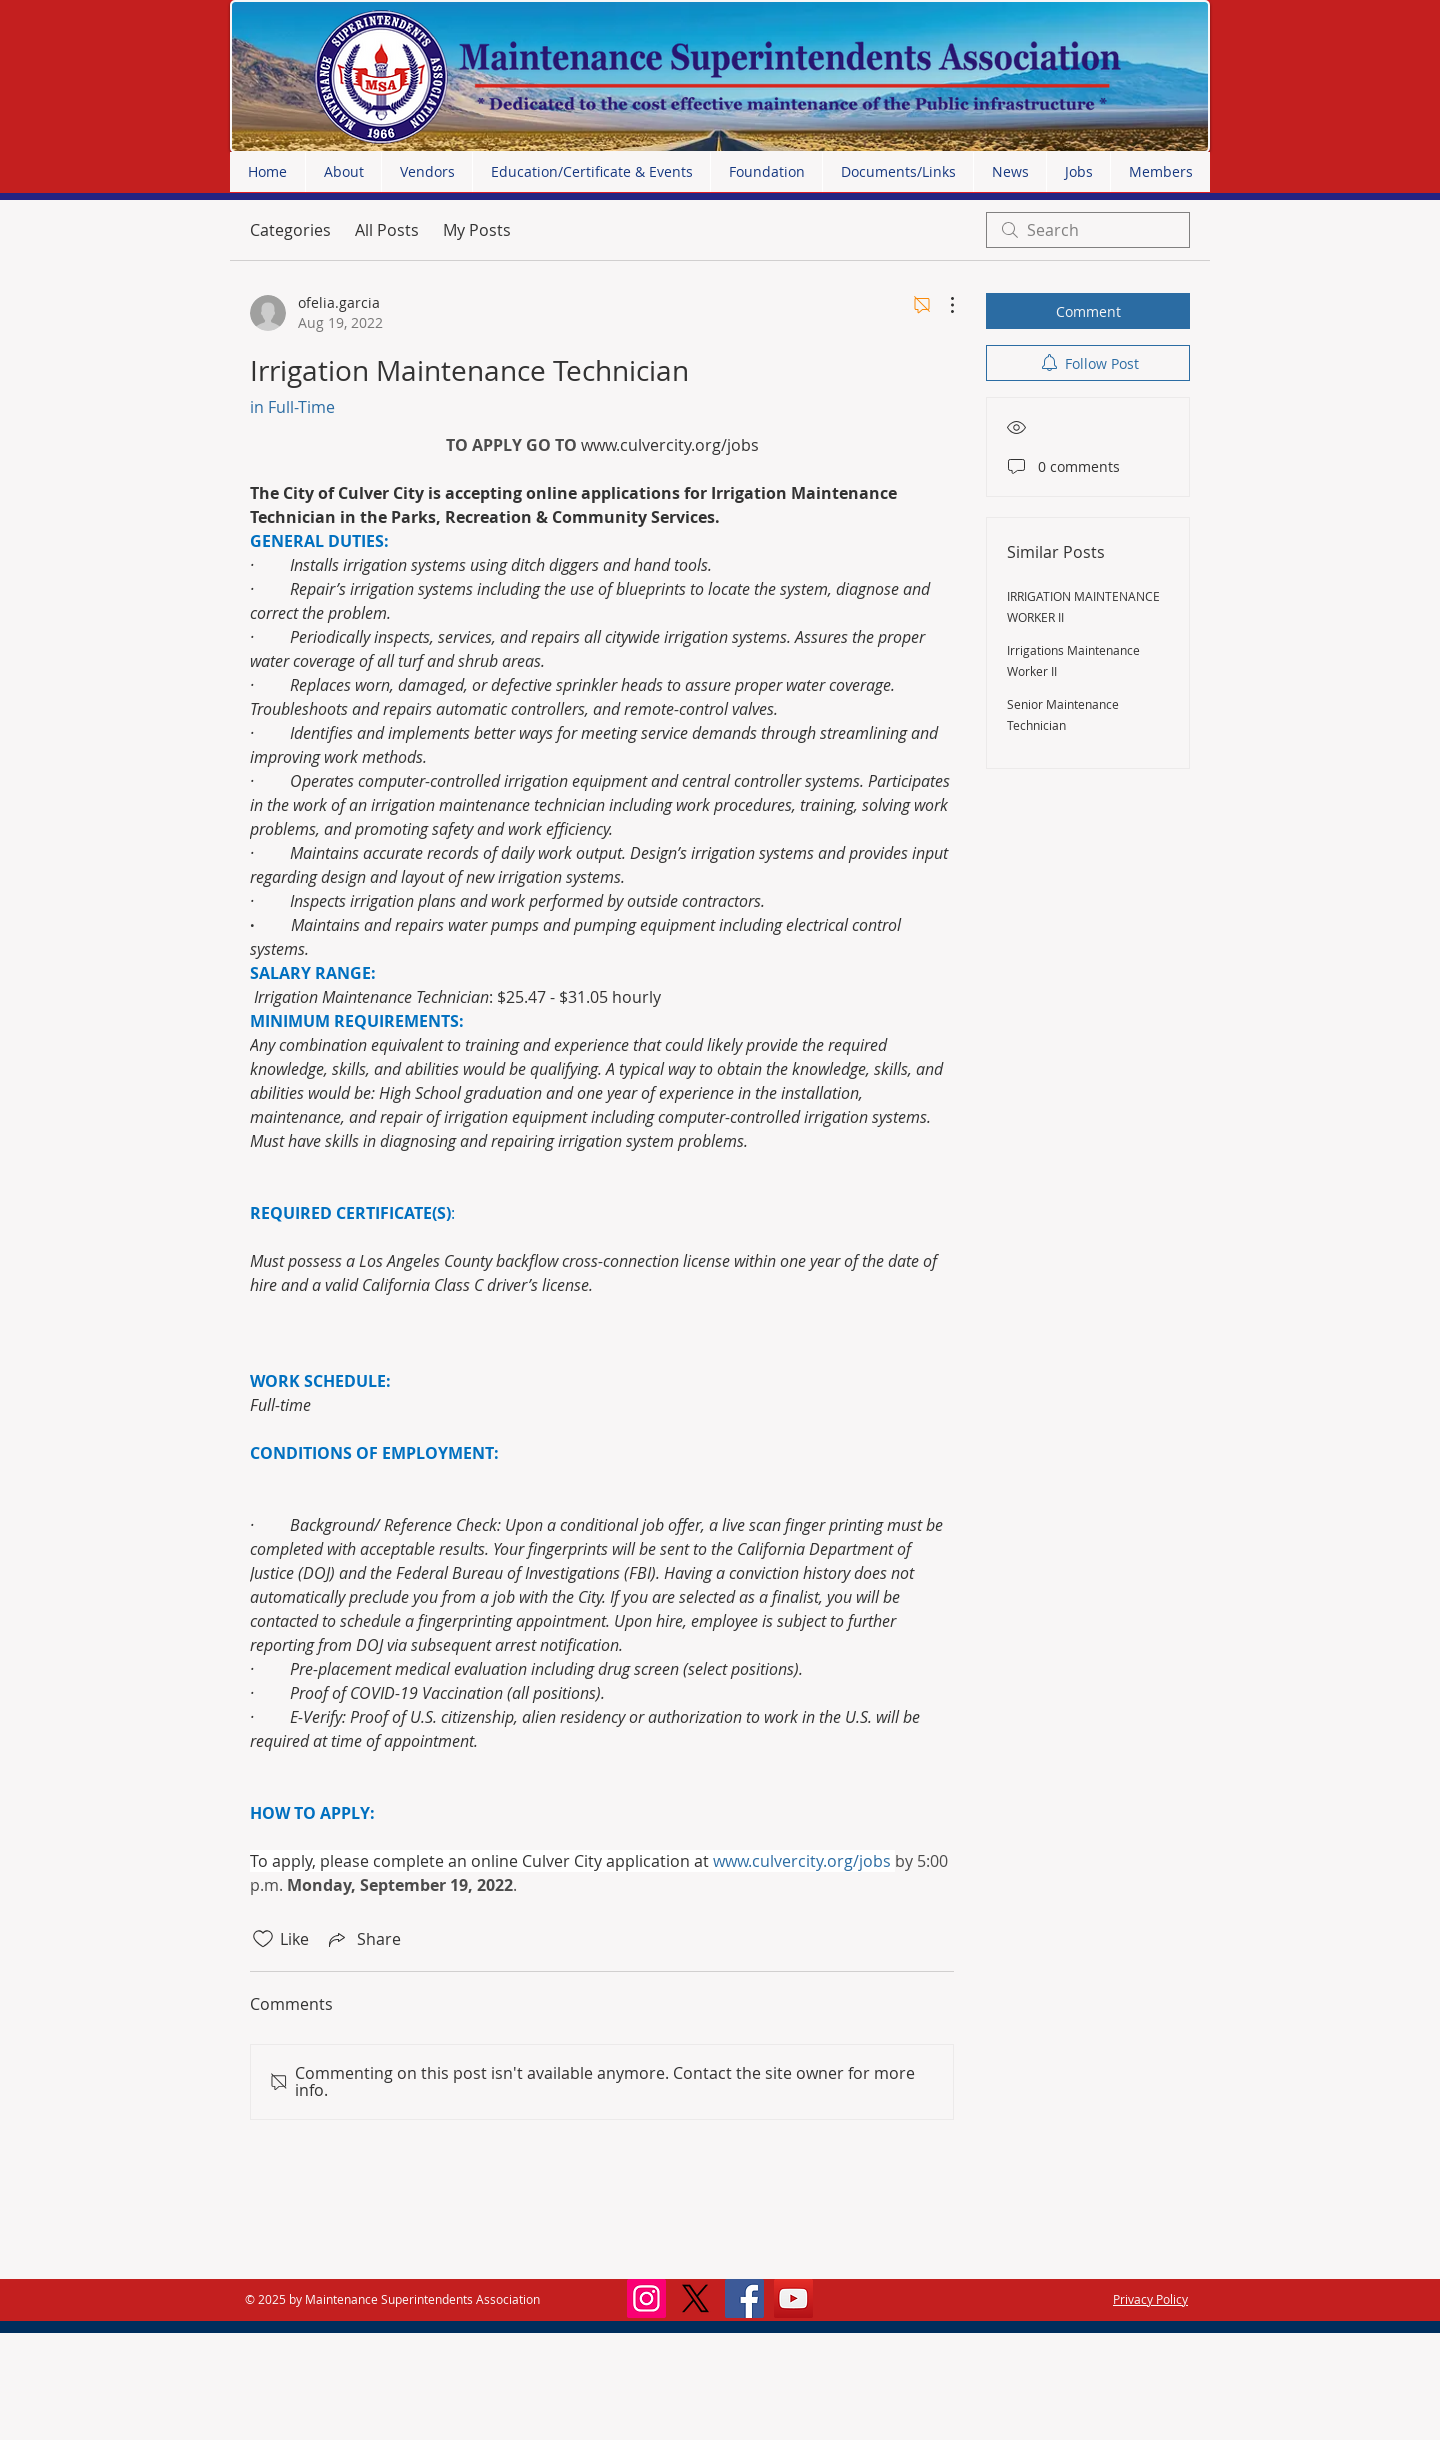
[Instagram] (646, 2298)
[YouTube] (793, 2298)
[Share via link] (363, 1939)
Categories (290, 230)
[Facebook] (744, 2298)
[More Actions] (942, 305)
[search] (1088, 230)
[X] (695, 2298)
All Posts (387, 230)
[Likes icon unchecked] (263, 1939)
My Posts (477, 230)
